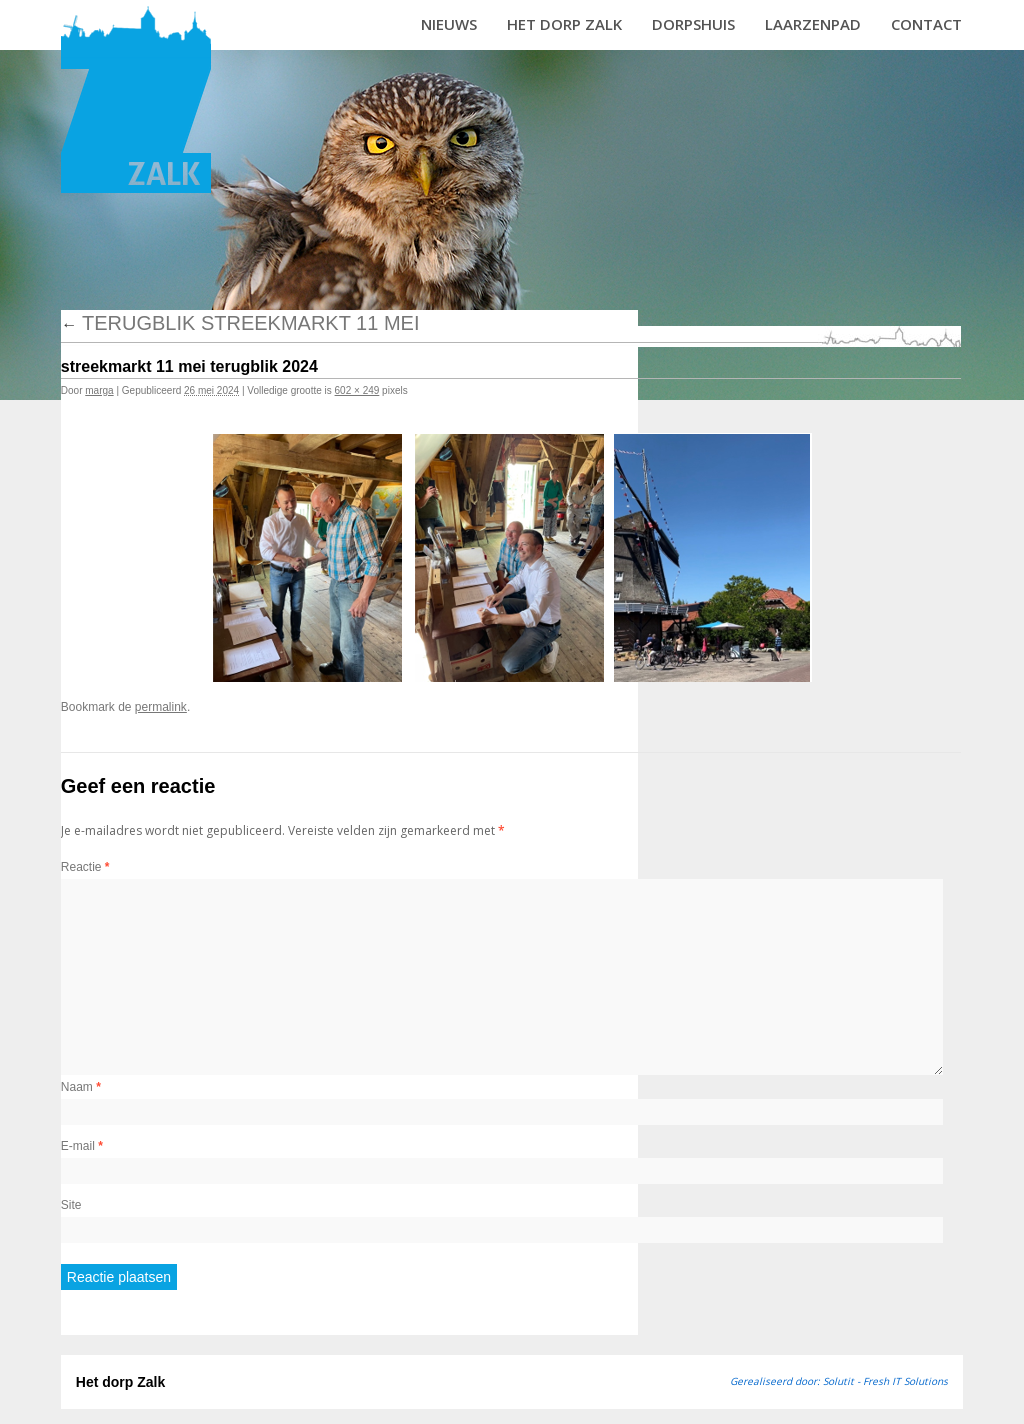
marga (99, 390)
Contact (926, 24)
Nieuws (449, 24)
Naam (81, 1087)
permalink (161, 707)
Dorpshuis (693, 24)
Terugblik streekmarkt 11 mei (240, 323)
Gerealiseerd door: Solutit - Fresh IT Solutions (839, 1381)
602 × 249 (357, 390)
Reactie (85, 867)
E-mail (82, 1146)
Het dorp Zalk (564, 24)
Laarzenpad (813, 24)
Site (71, 1205)
